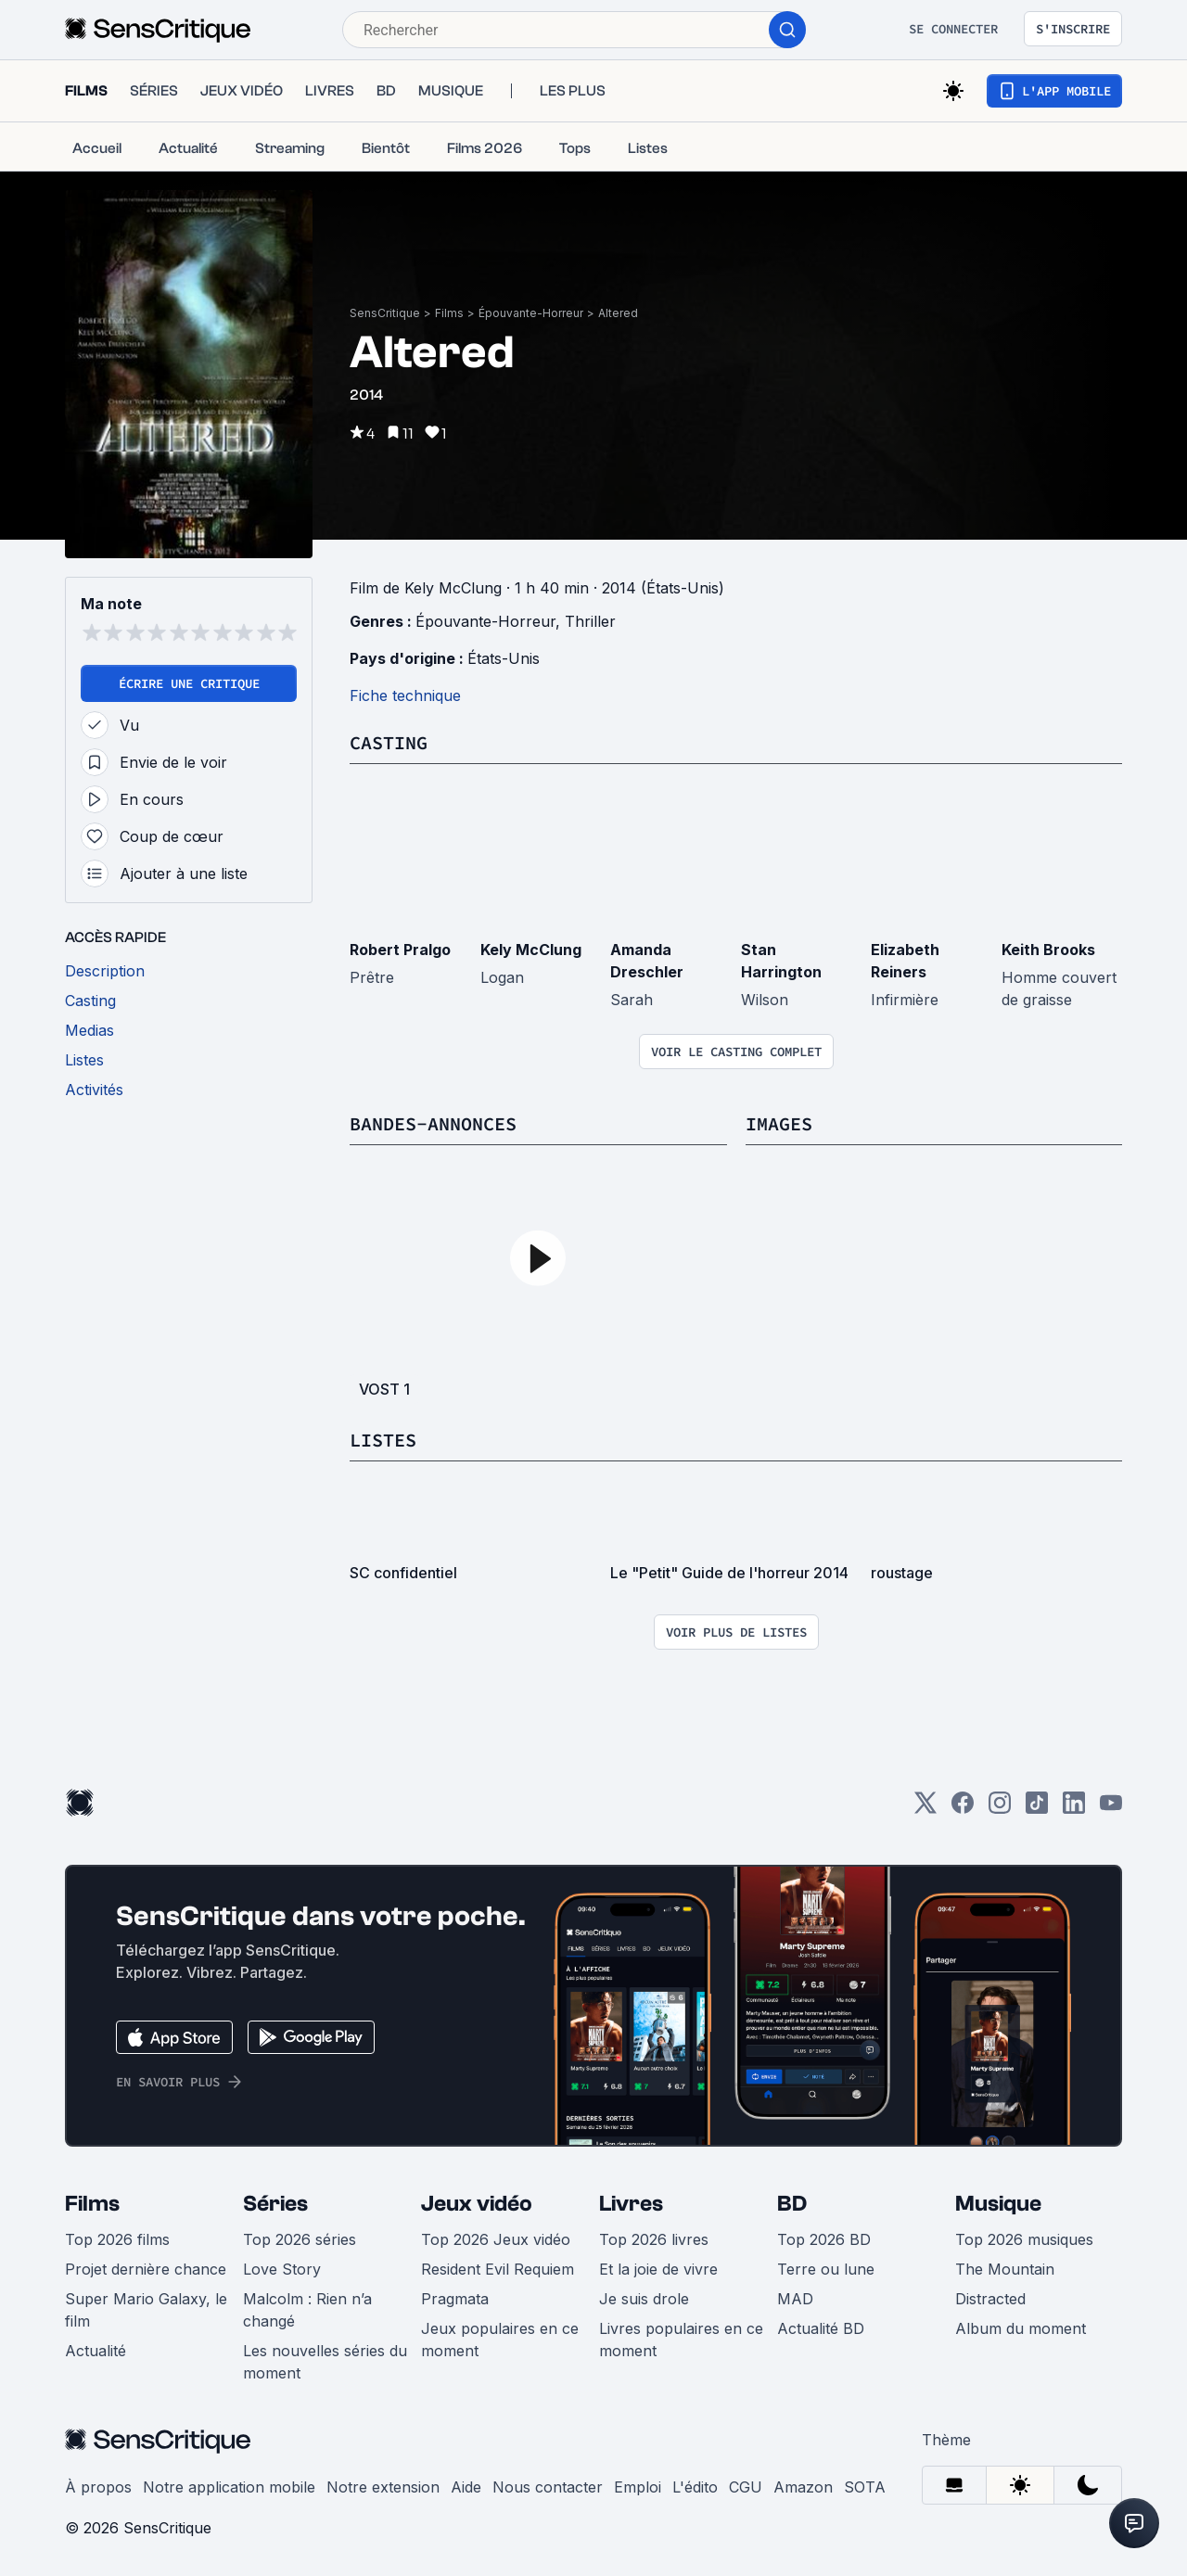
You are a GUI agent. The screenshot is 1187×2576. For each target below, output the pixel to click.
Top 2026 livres (653, 2239)
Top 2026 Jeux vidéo (495, 2239)
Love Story (282, 2269)
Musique (998, 2203)
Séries (275, 2203)
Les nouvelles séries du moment (325, 2361)
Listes (383, 1439)
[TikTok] (1037, 1809)
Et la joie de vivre (658, 2269)
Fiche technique (405, 695)
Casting (389, 742)
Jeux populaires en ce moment (500, 2339)
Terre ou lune (825, 2269)
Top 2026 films (117, 2239)
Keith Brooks (1048, 949)
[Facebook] (962, 1809)
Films (449, 313)
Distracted (990, 2298)
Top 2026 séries (299, 2239)
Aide (466, 2487)
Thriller (590, 621)
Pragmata (455, 2298)
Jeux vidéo (476, 2203)
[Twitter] (925, 1809)
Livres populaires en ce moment (681, 2339)
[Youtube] (1111, 1809)
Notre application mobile (229, 2487)
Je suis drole (644, 2298)
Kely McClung (530, 949)
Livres (631, 2203)
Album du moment (1020, 2328)
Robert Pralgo (400, 949)
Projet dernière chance (145, 2269)
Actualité (95, 2350)
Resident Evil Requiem (497, 2269)
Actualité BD (820, 2328)
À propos (98, 2487)
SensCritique (385, 313)
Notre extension (383, 2487)
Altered (618, 313)
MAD (795, 2298)
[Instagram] (1000, 1809)
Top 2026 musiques (1024, 2239)
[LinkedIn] (1074, 1809)
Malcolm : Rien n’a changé (307, 2309)
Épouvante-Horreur (531, 313)
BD (792, 2203)
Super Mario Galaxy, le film (146, 2309)
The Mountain (1004, 2269)
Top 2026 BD (824, 2239)
